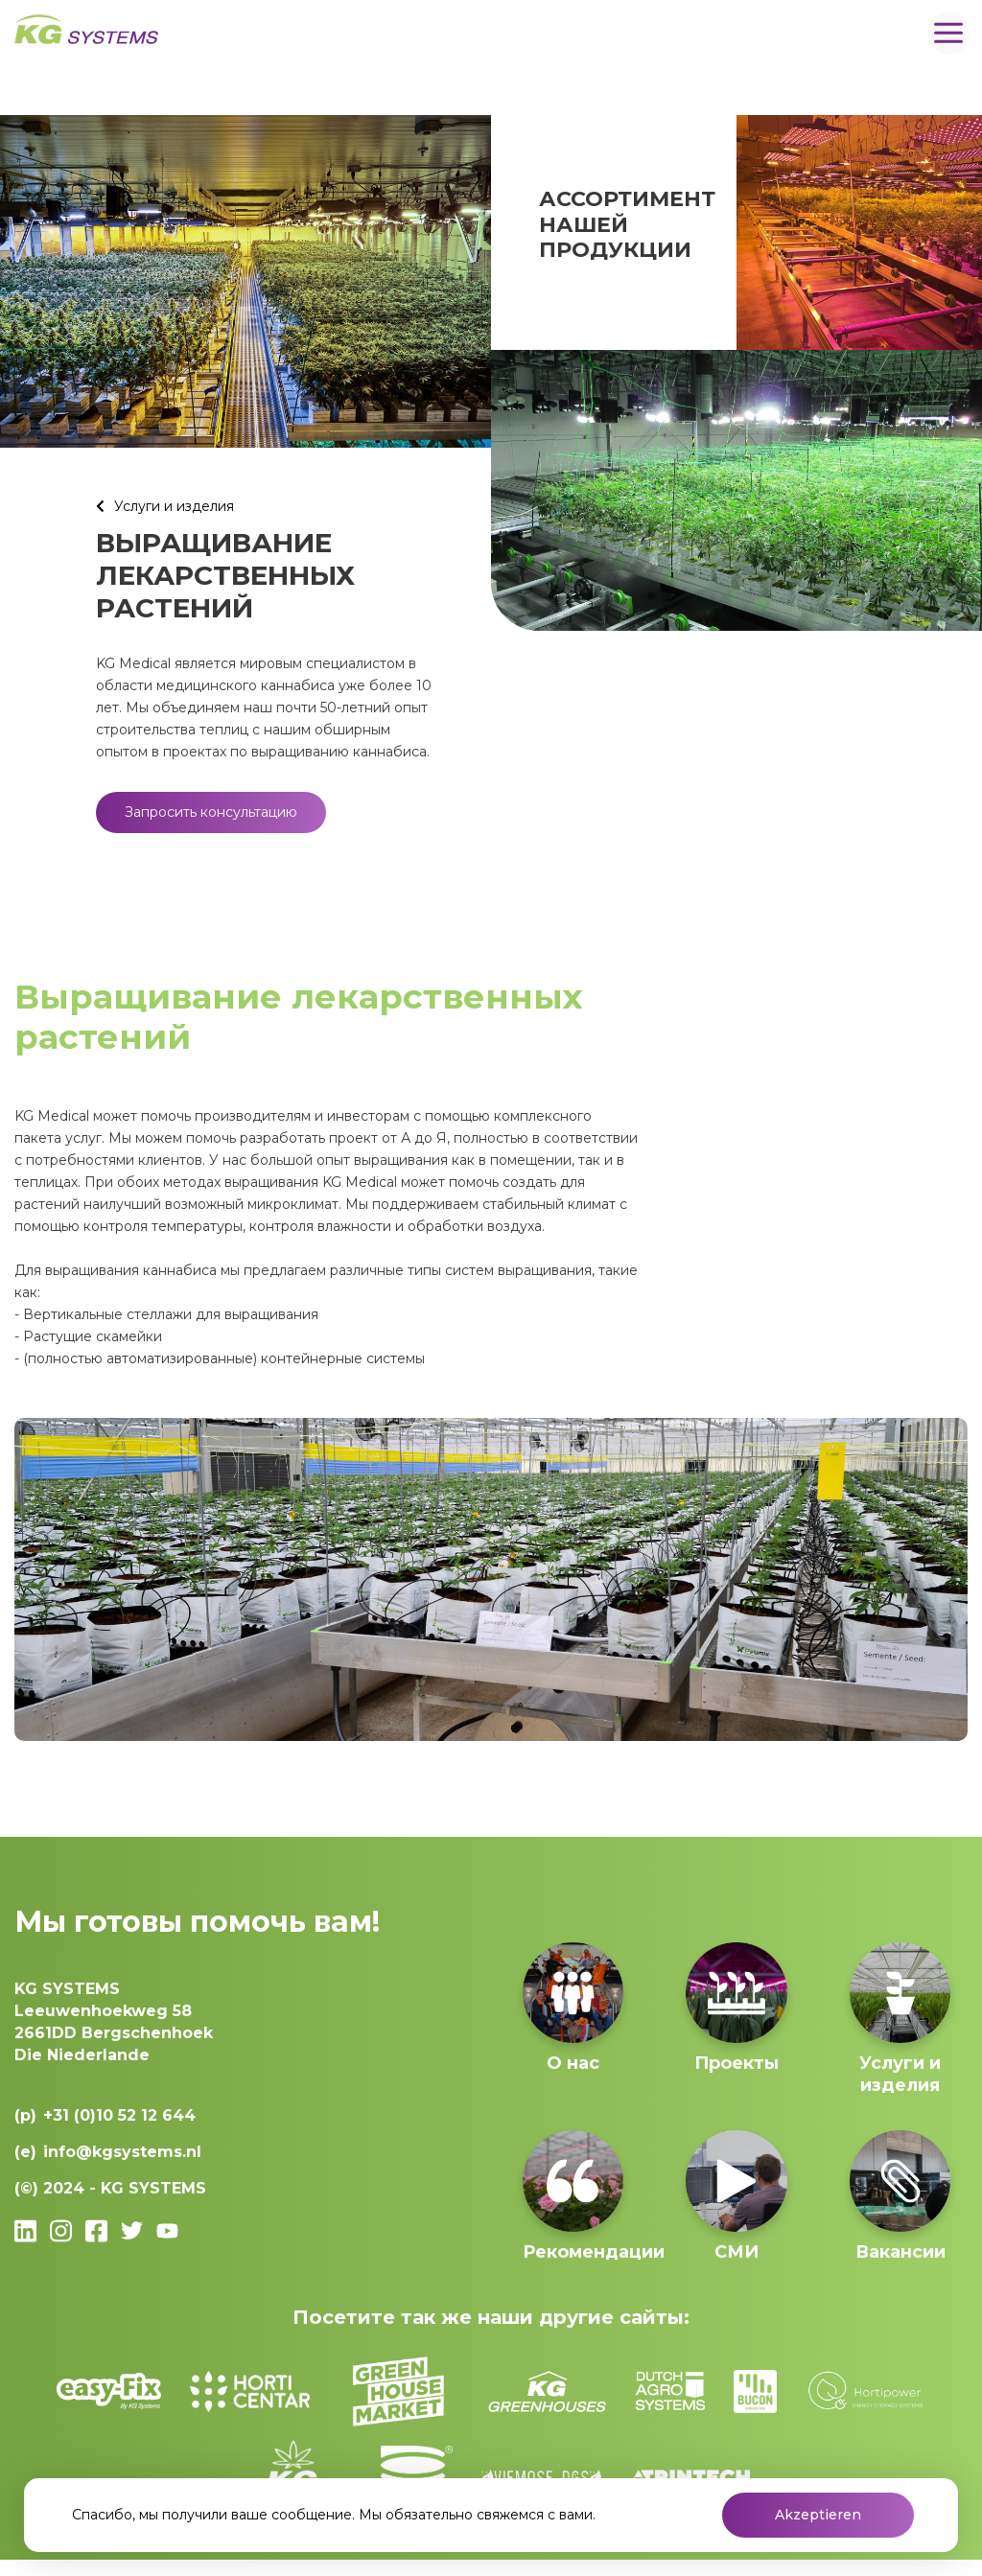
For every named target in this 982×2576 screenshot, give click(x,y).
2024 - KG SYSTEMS (124, 2188)
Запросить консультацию (211, 812)
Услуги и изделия (174, 506)
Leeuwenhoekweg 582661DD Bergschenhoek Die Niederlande (113, 2022)
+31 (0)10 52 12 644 (119, 2115)
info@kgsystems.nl (122, 2152)
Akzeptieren (818, 2514)
